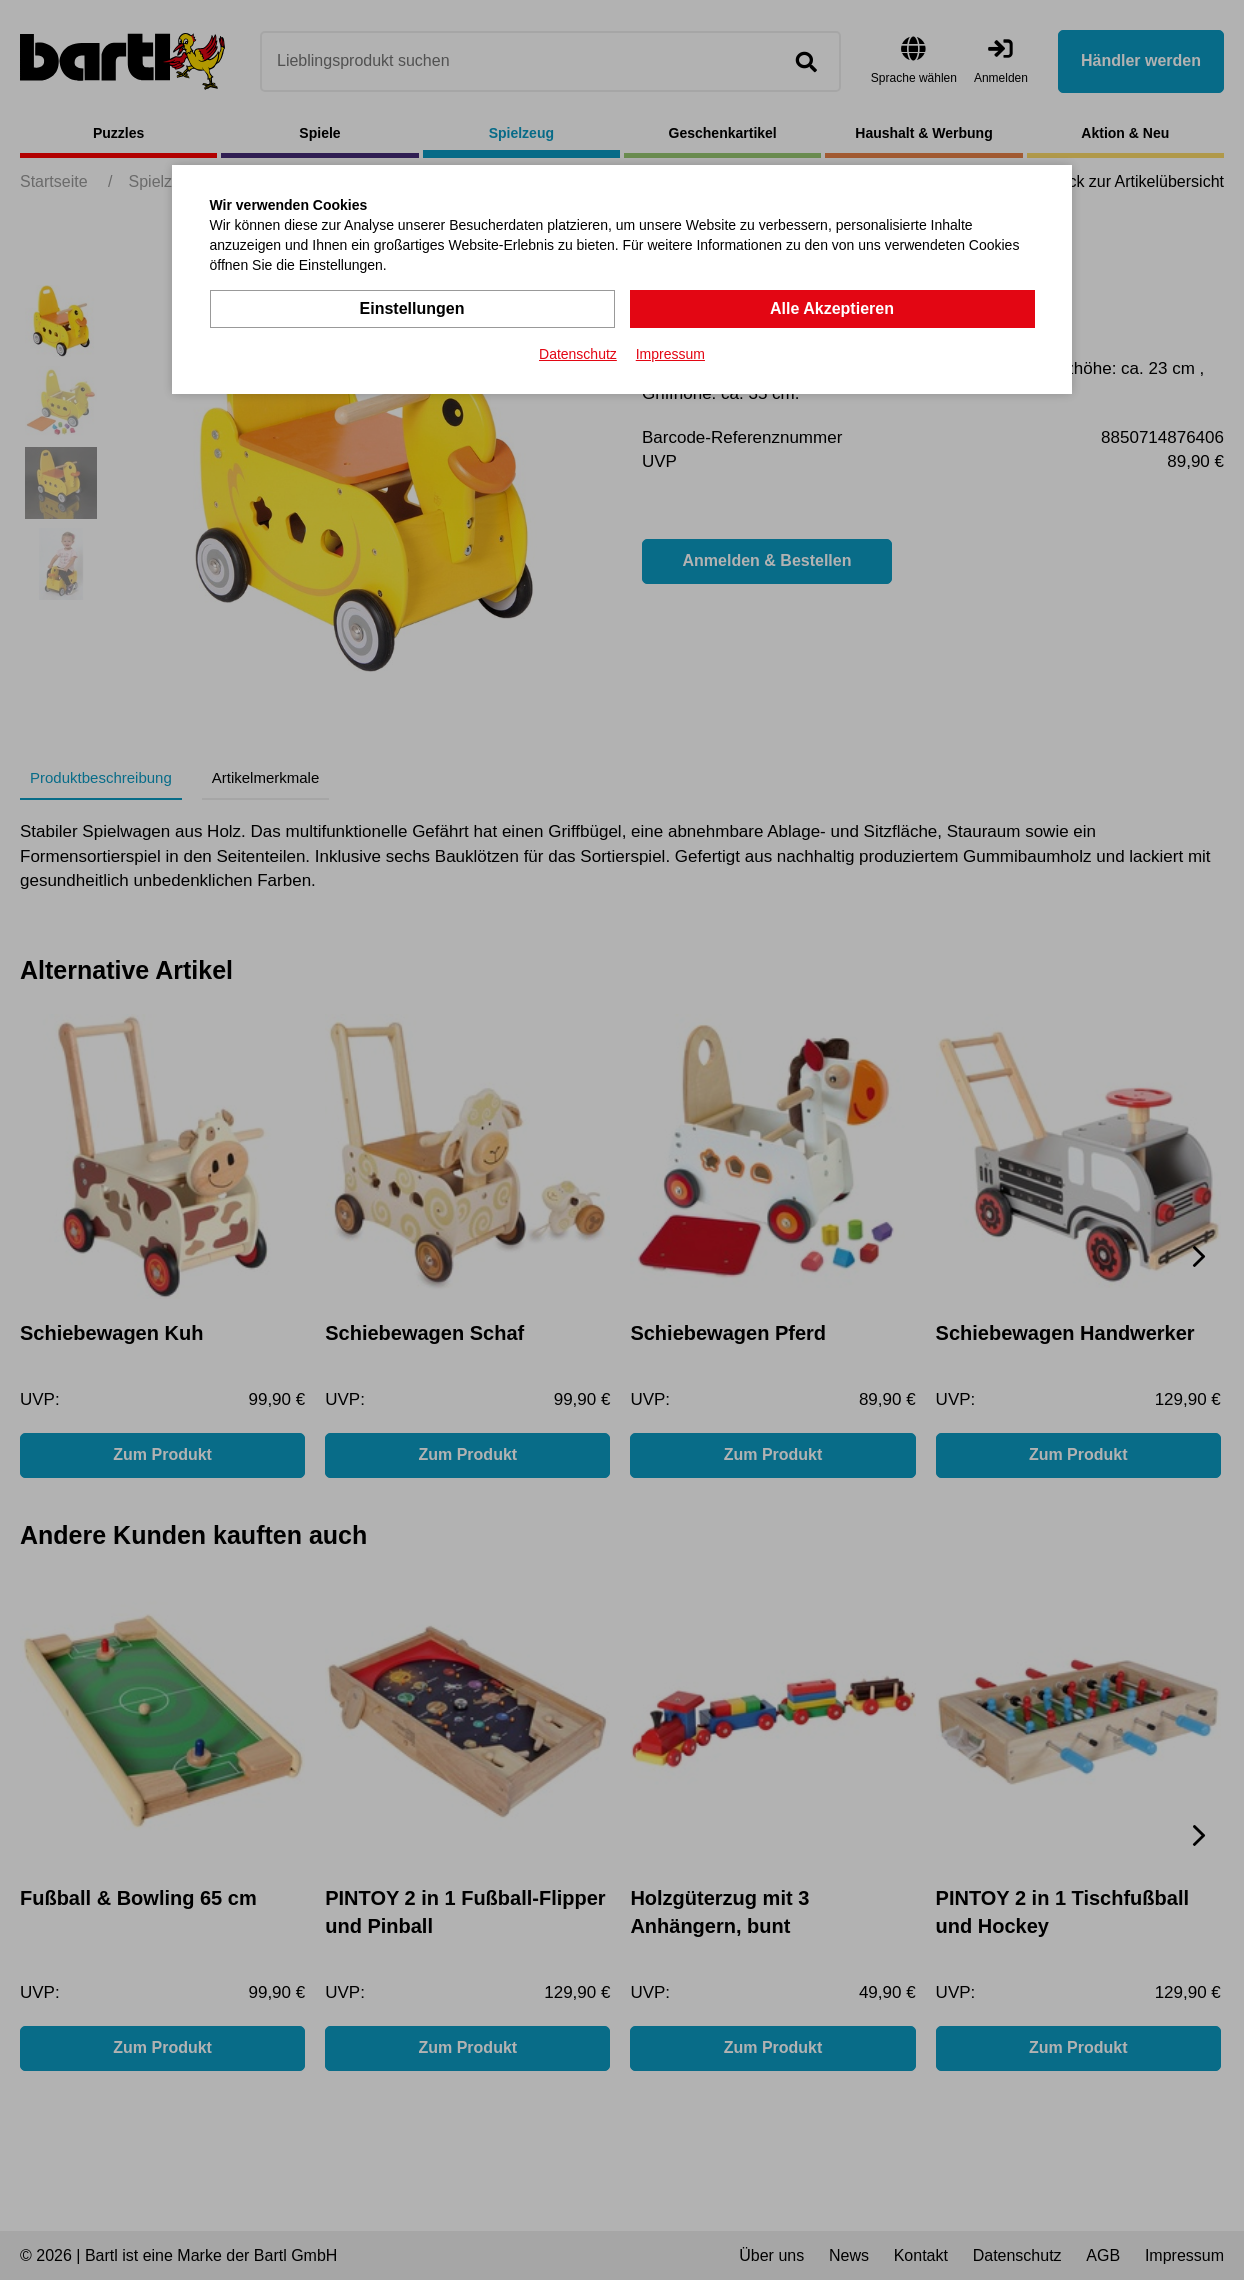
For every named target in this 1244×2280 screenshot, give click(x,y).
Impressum (670, 354)
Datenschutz (578, 354)
